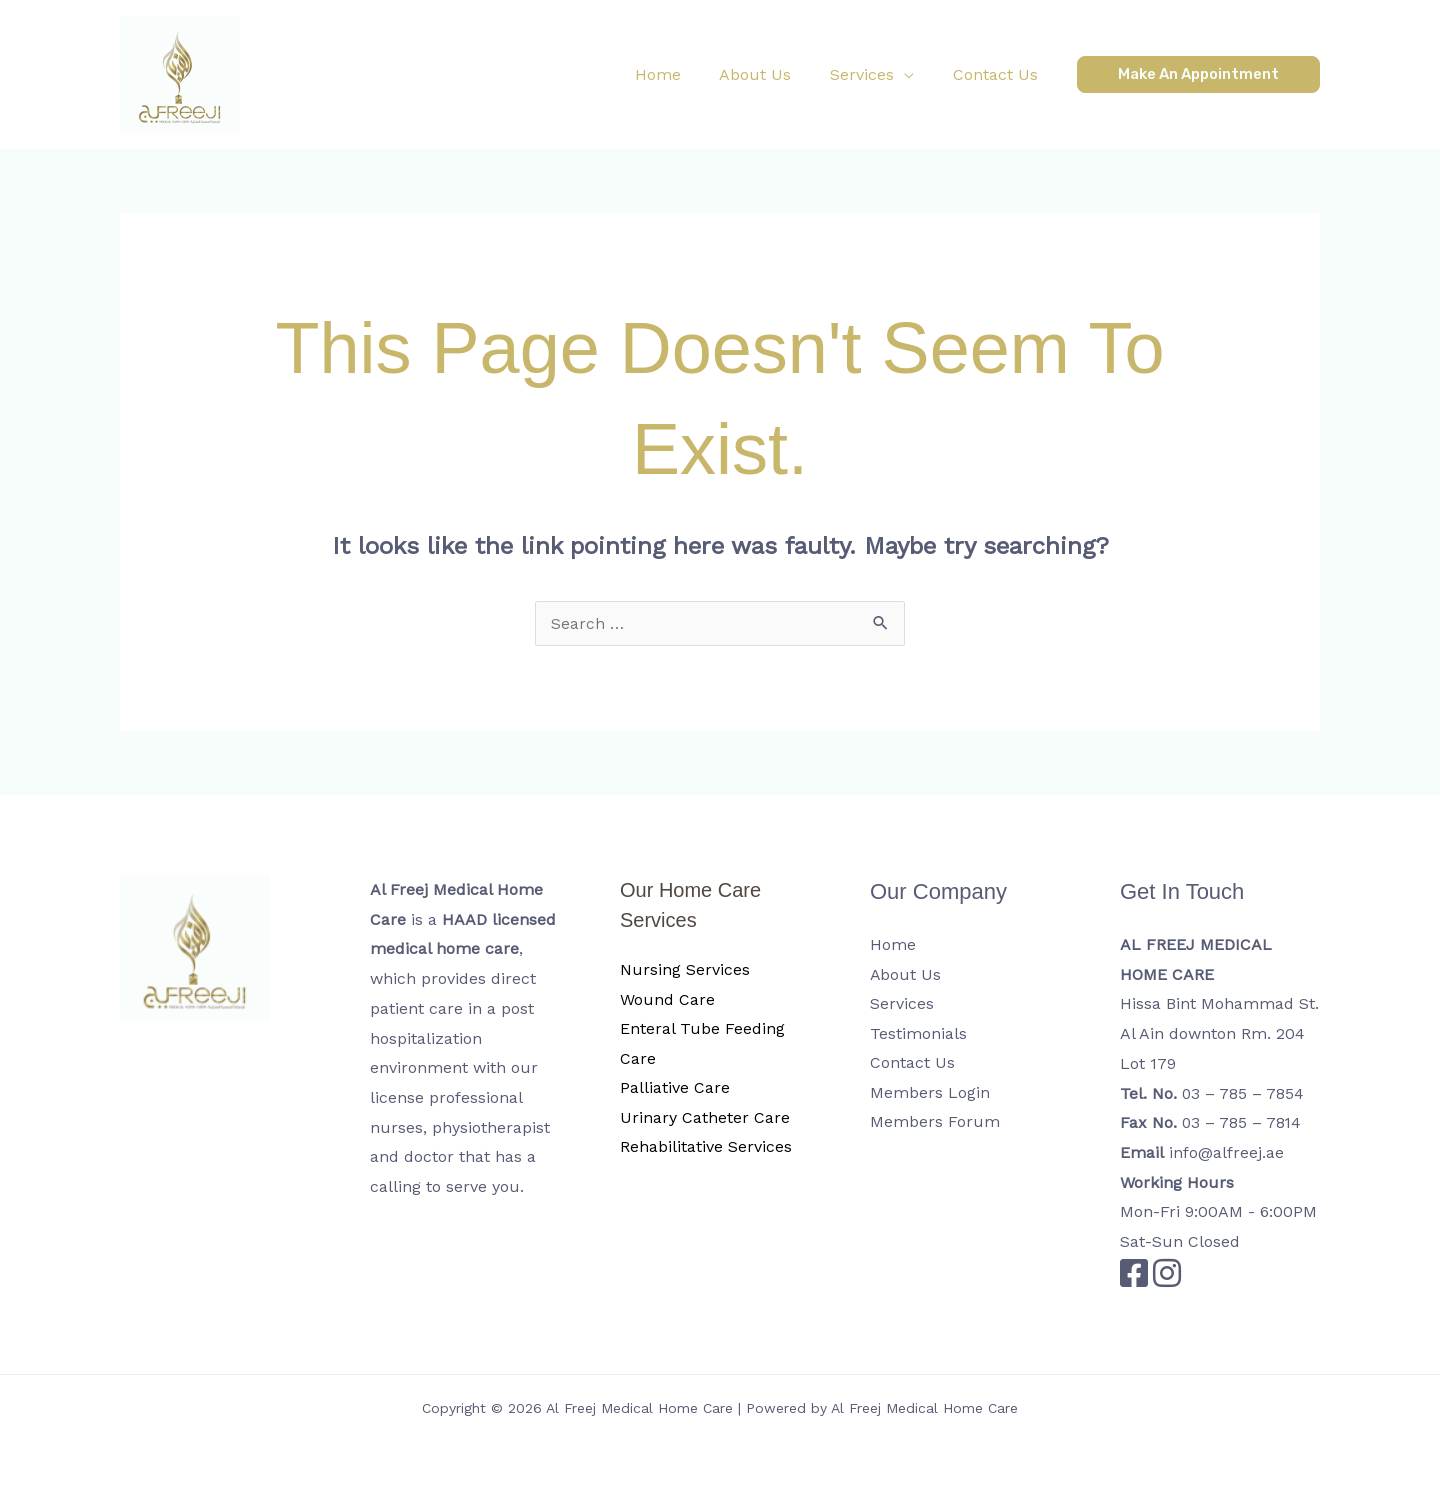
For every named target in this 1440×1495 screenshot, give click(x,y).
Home (893, 944)
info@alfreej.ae (1226, 1152)
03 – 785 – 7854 (1243, 1093)
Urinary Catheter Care (705, 1118)
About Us (906, 974)
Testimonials (918, 1033)
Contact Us (912, 1063)
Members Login (930, 1093)
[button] (882, 75)
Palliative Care (675, 1088)
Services (902, 1003)
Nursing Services (685, 969)
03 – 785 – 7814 (1242, 1122)
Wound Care (667, 999)
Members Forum (935, 1122)
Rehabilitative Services (706, 1147)
